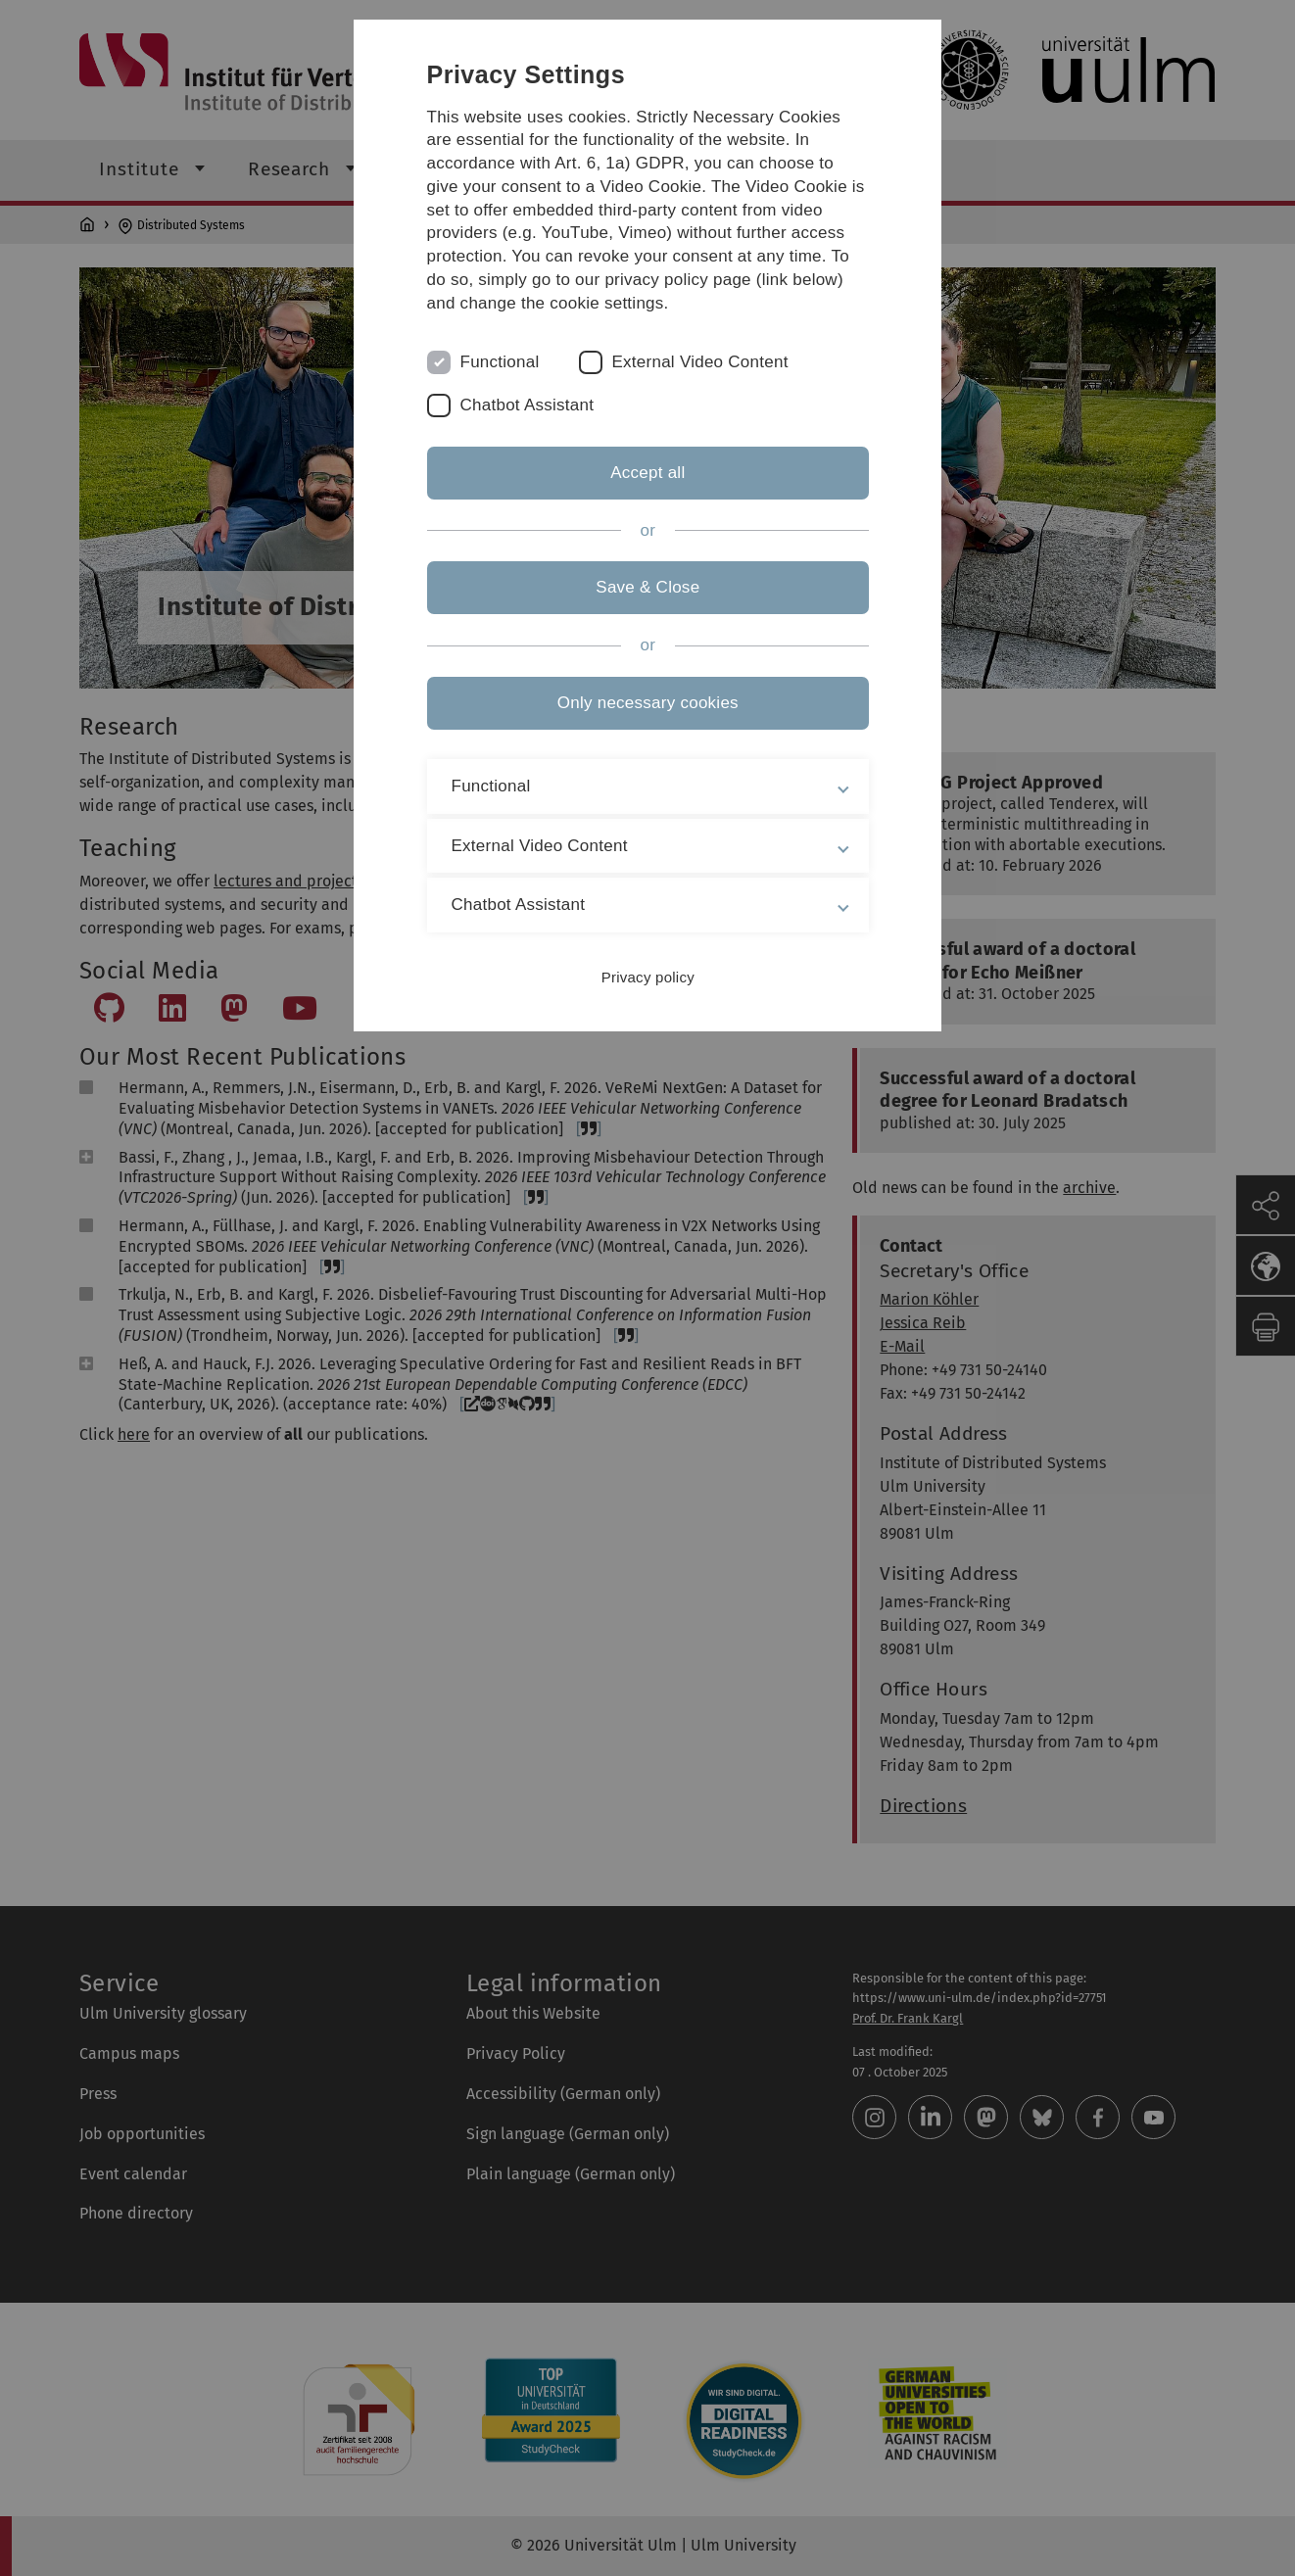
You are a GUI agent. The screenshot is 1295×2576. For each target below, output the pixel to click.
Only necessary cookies (647, 702)
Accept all (647, 472)
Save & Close (647, 587)
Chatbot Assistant (527, 405)
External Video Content (700, 362)
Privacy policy (647, 977)
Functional (500, 362)
